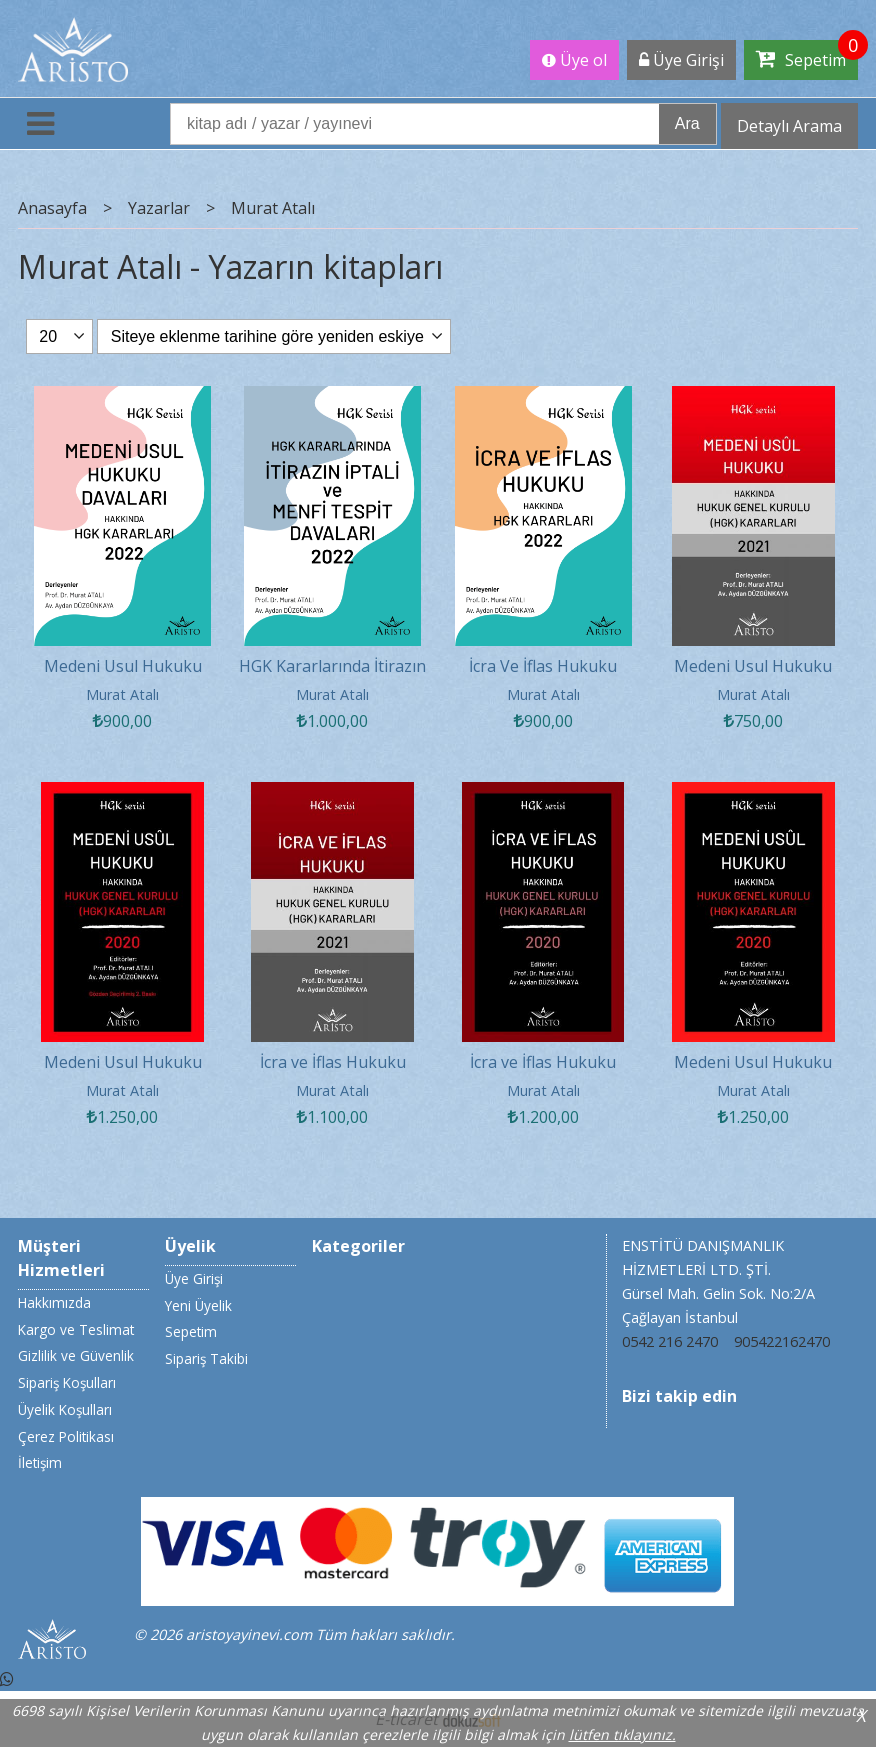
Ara (687, 123)
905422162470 (782, 1341)
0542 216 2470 (670, 1341)
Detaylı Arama (789, 126)
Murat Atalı (122, 694)
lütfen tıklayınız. (622, 1734)
